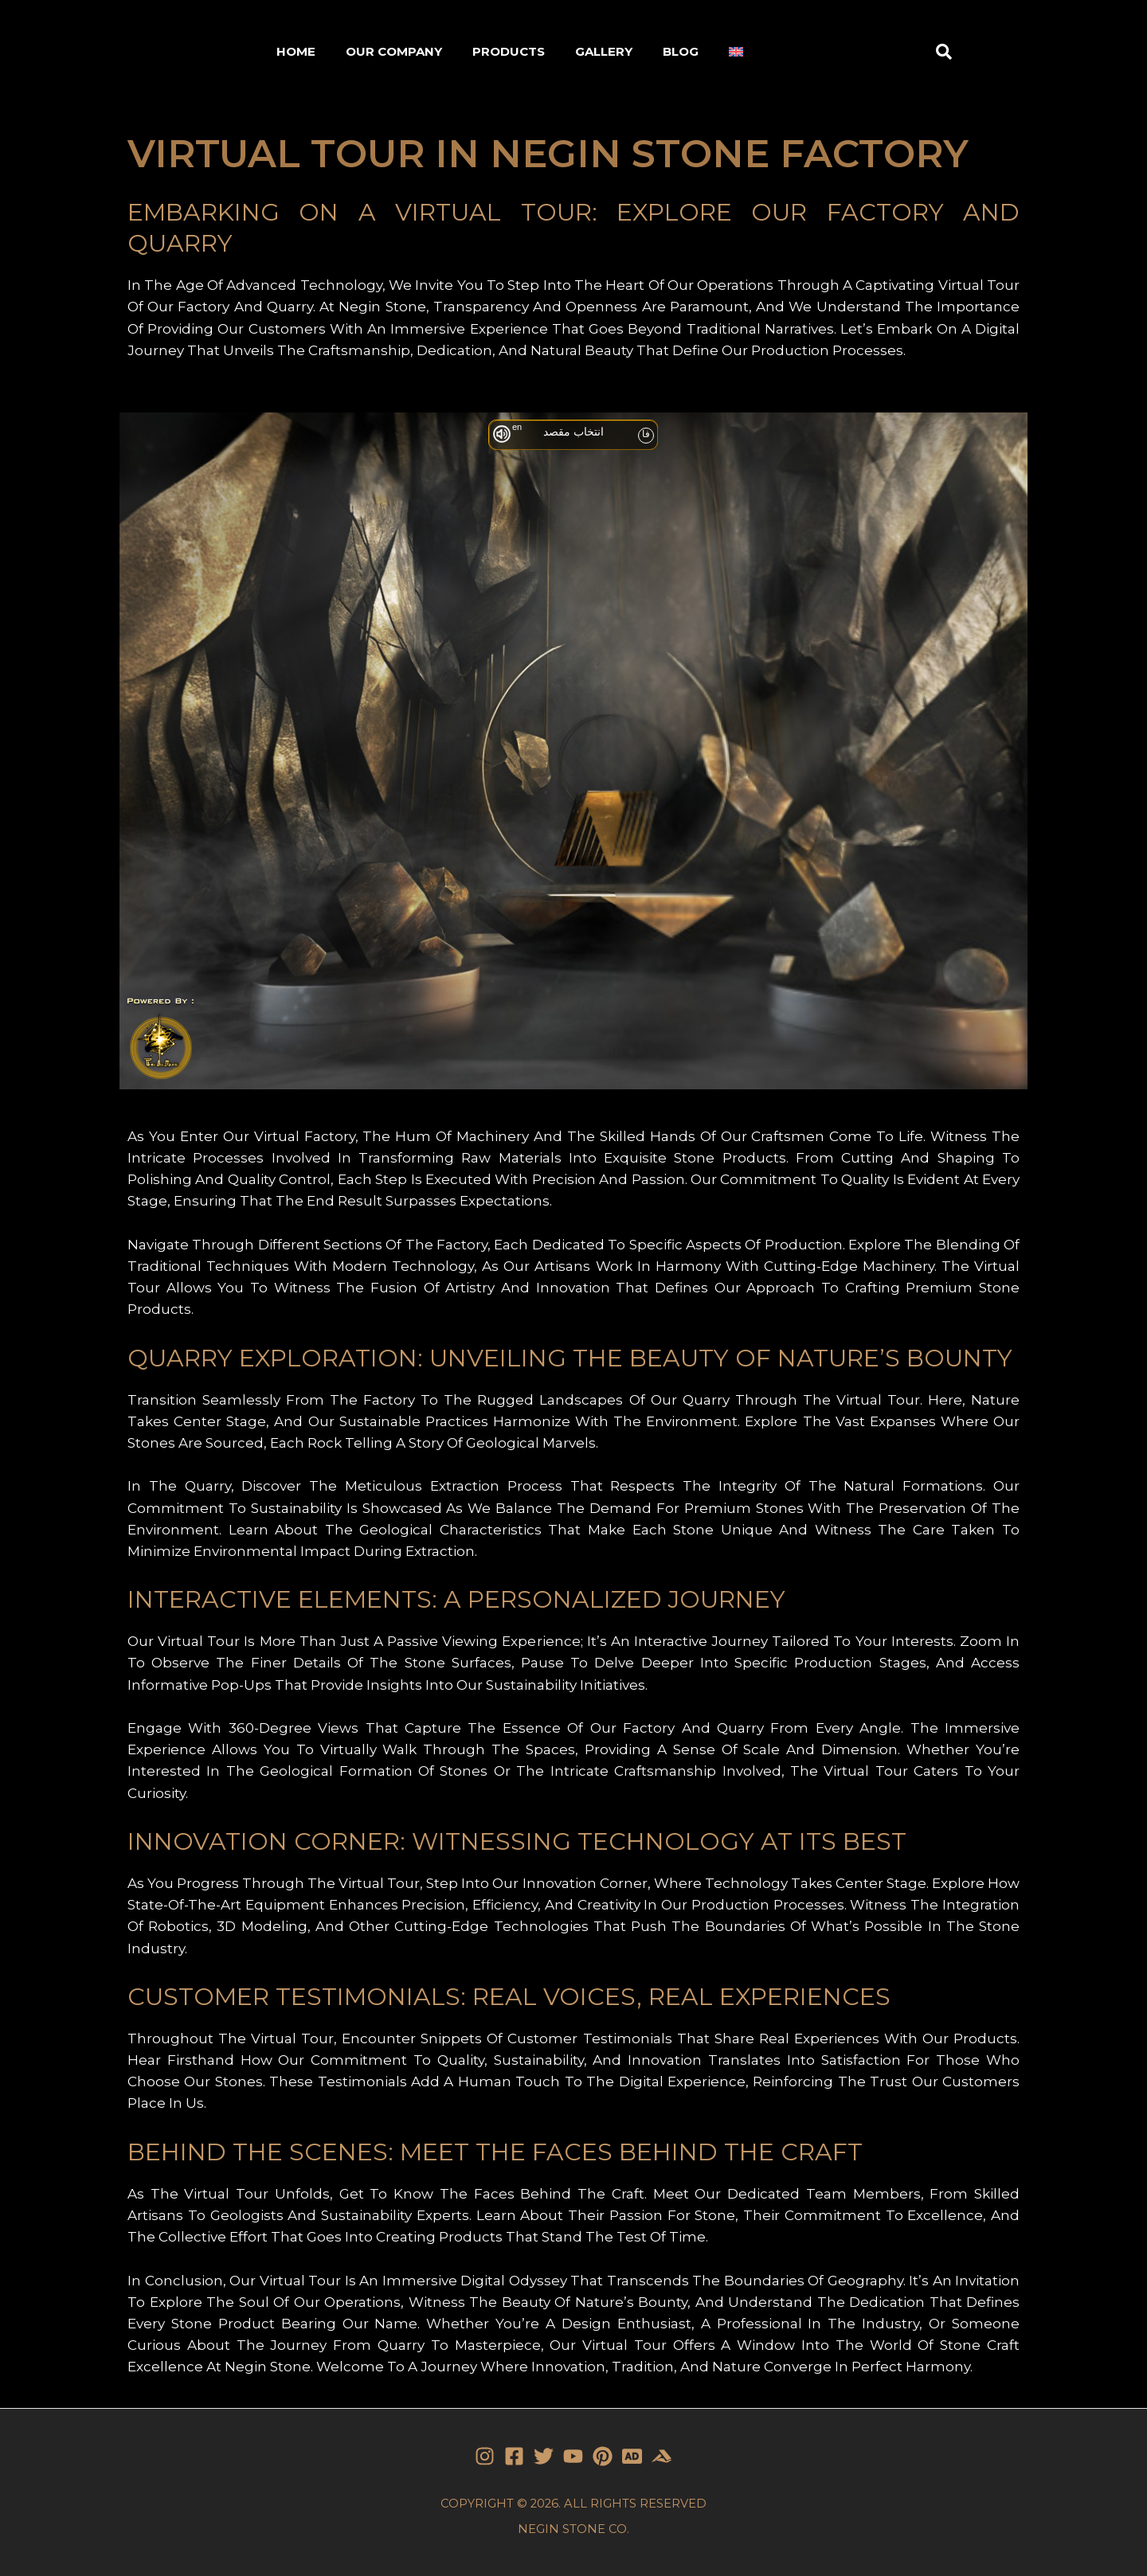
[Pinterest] (603, 2456)
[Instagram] (485, 2456)
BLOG (681, 51)
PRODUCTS (508, 51)
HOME (295, 51)
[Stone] (632, 2456)
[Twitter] (544, 2456)
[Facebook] (514, 2456)
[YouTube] (573, 2456)
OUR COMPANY (394, 51)
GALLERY (603, 51)
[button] (944, 52)
